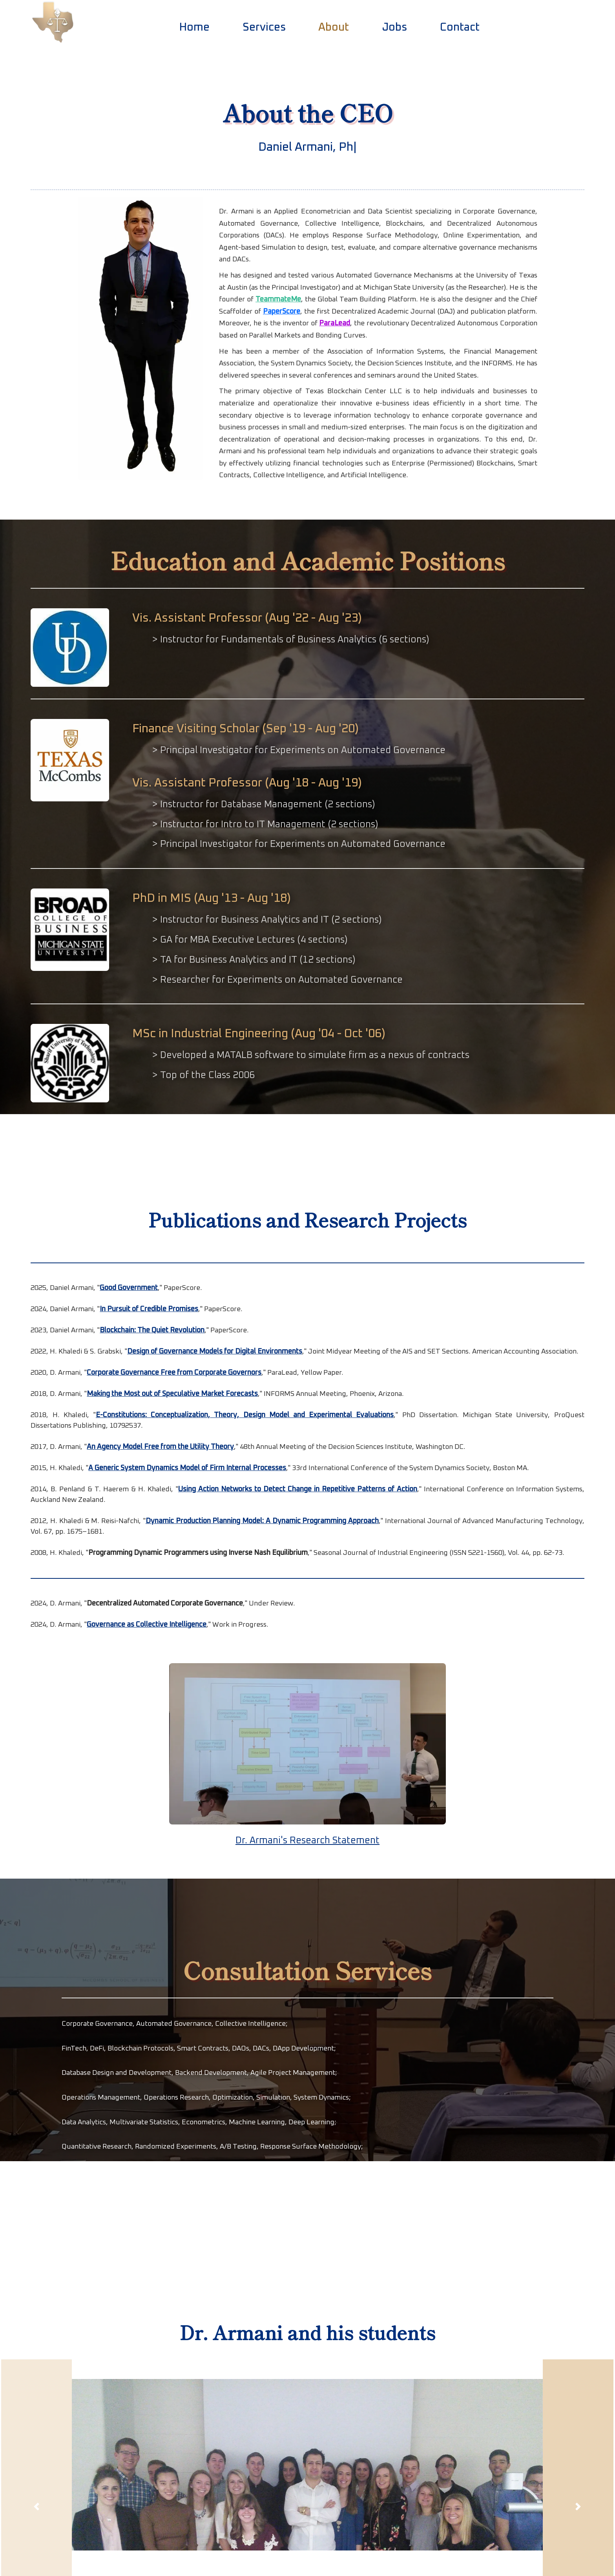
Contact (460, 27)
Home (194, 27)
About (335, 26)
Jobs (394, 27)
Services (264, 27)
